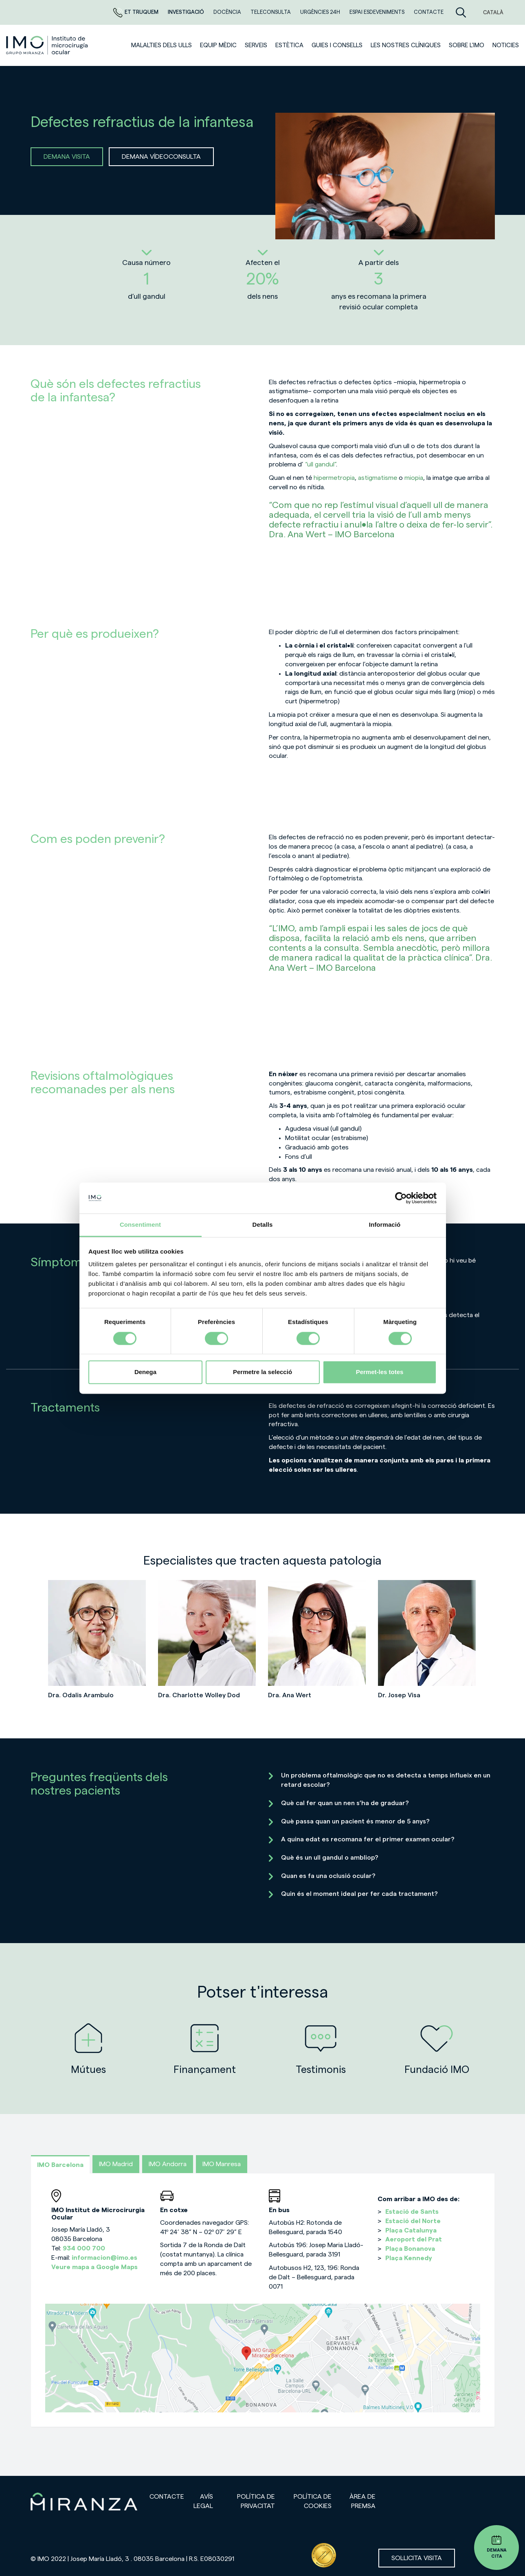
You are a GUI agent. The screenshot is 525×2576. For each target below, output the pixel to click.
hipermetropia (334, 478)
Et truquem (136, 12)
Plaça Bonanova (410, 2249)
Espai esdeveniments (377, 12)
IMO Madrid (116, 2164)
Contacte (429, 12)
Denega (145, 1372)
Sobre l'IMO (466, 45)
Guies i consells (337, 45)
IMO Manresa (221, 2164)
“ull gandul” (320, 464)
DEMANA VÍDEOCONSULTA (161, 156)
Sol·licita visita (416, 2558)
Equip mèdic (218, 45)
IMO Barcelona (60, 2165)
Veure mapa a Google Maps (94, 2267)
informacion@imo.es (104, 2257)
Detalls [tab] (263, 1224)
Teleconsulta (271, 12)
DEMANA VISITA (67, 156)
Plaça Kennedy (408, 2258)
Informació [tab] (385, 1224)
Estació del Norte (413, 2221)
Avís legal (203, 2501)
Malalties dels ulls (161, 45)
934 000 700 (84, 2248)
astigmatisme (377, 478)
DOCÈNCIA (227, 12)
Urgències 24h (320, 12)
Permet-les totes (380, 1372)
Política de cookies (313, 2501)
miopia (413, 478)
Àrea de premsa (362, 2501)
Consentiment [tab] (140, 1224)
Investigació (186, 12)
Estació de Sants (412, 2211)
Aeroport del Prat (413, 2239)
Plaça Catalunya (411, 2230)
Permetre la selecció (262, 1372)
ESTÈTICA (289, 45)
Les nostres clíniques (406, 45)
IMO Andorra (168, 2164)
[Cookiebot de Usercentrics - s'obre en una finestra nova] (401, 1198)
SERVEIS (256, 45)
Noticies (505, 45)
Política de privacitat (256, 2501)
